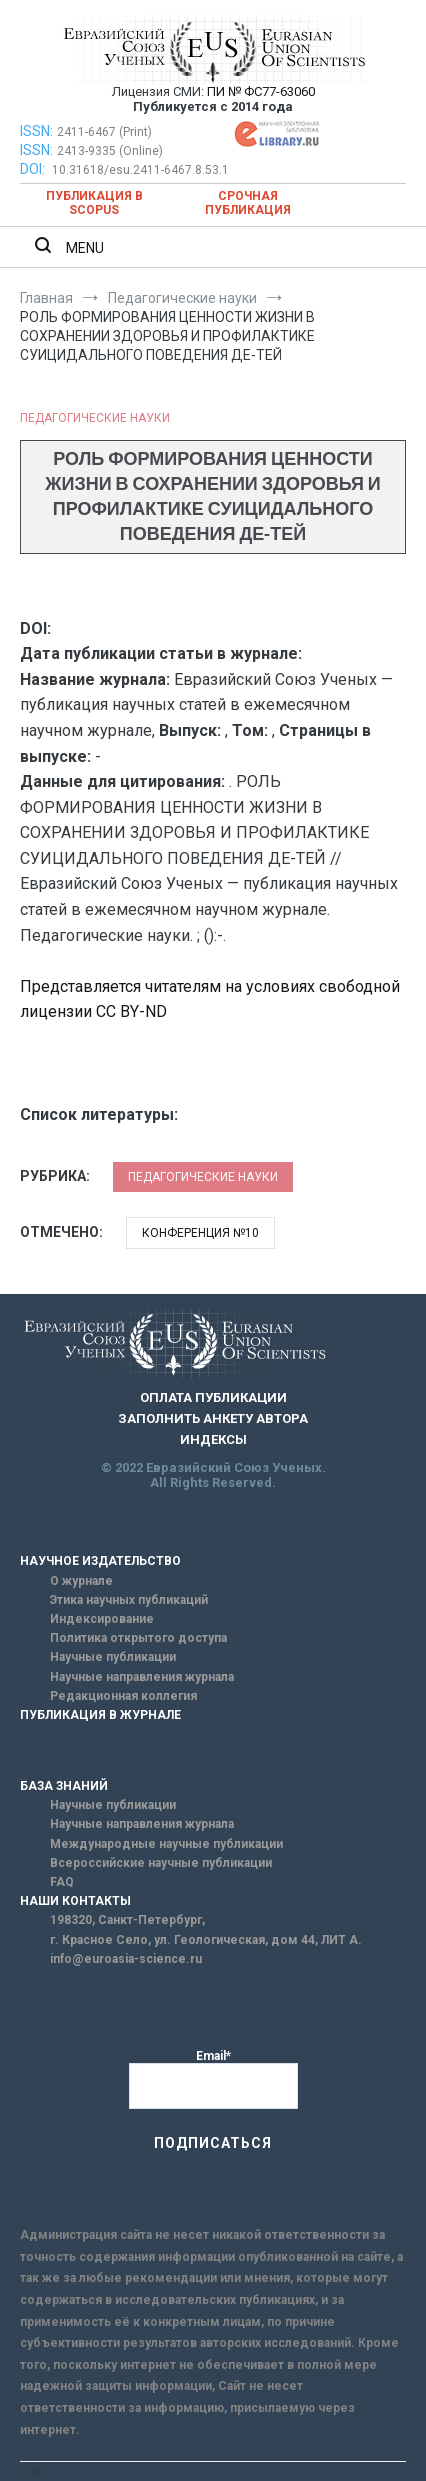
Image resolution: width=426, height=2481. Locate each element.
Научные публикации (113, 1657)
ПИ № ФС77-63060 (261, 91)
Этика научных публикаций (129, 1600)
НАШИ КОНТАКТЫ (75, 1901)
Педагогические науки (95, 418)
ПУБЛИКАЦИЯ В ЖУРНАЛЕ (100, 1715)
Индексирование (102, 1619)
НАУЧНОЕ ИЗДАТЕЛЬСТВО (100, 1561)
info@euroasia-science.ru (126, 1959)
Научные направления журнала (142, 1677)
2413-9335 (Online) (110, 151)
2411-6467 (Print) (104, 132)
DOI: (34, 169)
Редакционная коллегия (123, 1696)
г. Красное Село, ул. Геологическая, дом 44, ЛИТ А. (206, 1940)
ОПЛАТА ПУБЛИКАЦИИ (213, 1397)
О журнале (81, 1581)
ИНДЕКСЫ (213, 1439)
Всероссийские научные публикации (161, 1863)
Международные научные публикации (166, 1844)
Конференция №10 (200, 1233)
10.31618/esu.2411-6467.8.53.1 (140, 170)
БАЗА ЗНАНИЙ (64, 1786)
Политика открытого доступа (138, 1638)
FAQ (62, 1882)
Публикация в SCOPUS (94, 203)
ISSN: (36, 131)
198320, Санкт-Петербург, (127, 1920)
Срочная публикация (248, 203)
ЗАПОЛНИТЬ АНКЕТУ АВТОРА (213, 1418)
